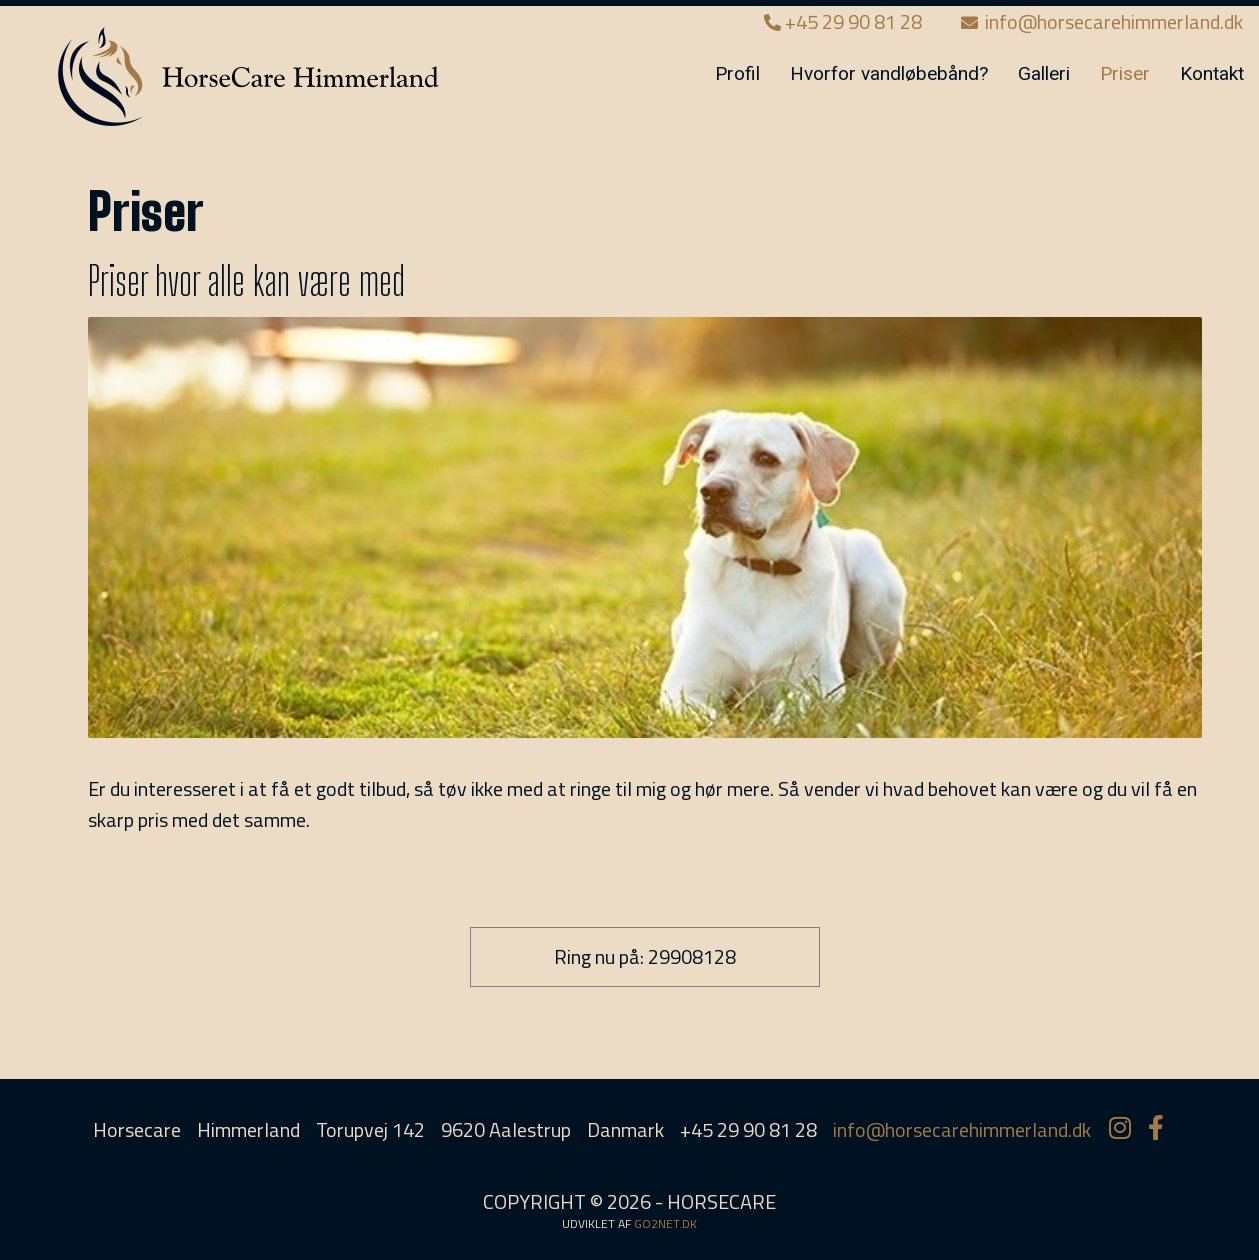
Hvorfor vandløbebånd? (889, 73)
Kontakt (1212, 73)
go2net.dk (665, 1223)
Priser (1125, 73)
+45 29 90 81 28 (845, 21)
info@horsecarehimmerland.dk (1102, 21)
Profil (737, 73)
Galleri (1044, 73)
